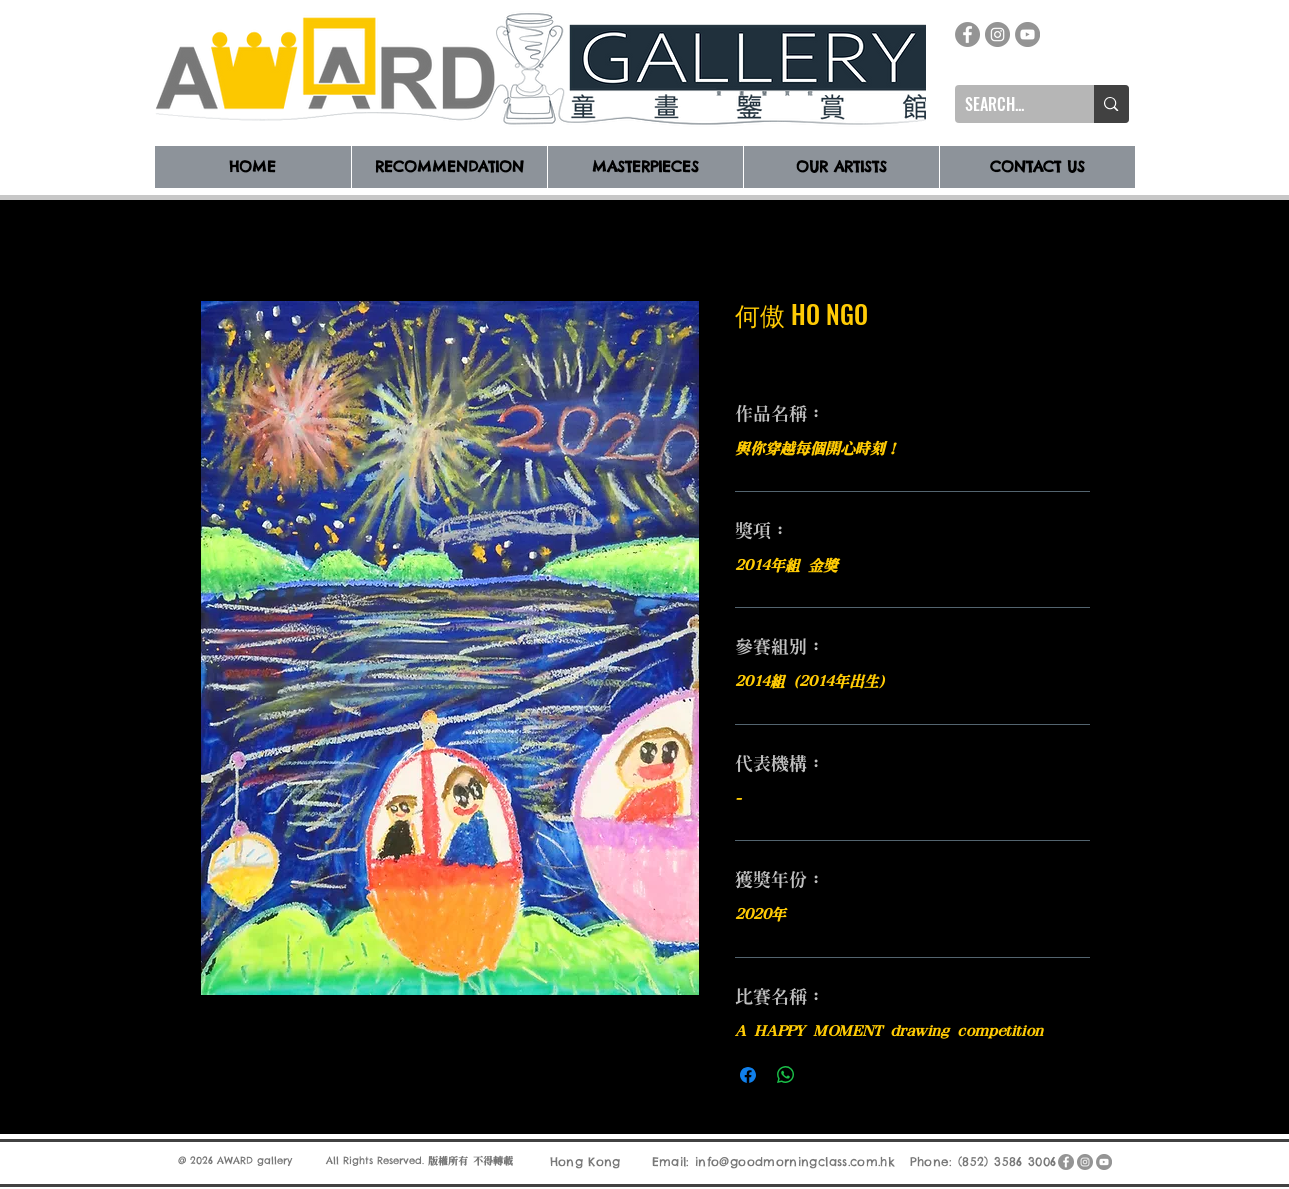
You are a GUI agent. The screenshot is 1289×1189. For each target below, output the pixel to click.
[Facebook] (967, 34)
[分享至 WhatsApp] (786, 1075)
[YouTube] (1027, 34)
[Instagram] (997, 34)
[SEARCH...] (1009, 104)
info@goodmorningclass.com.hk (795, 1161)
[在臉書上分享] (748, 1075)
